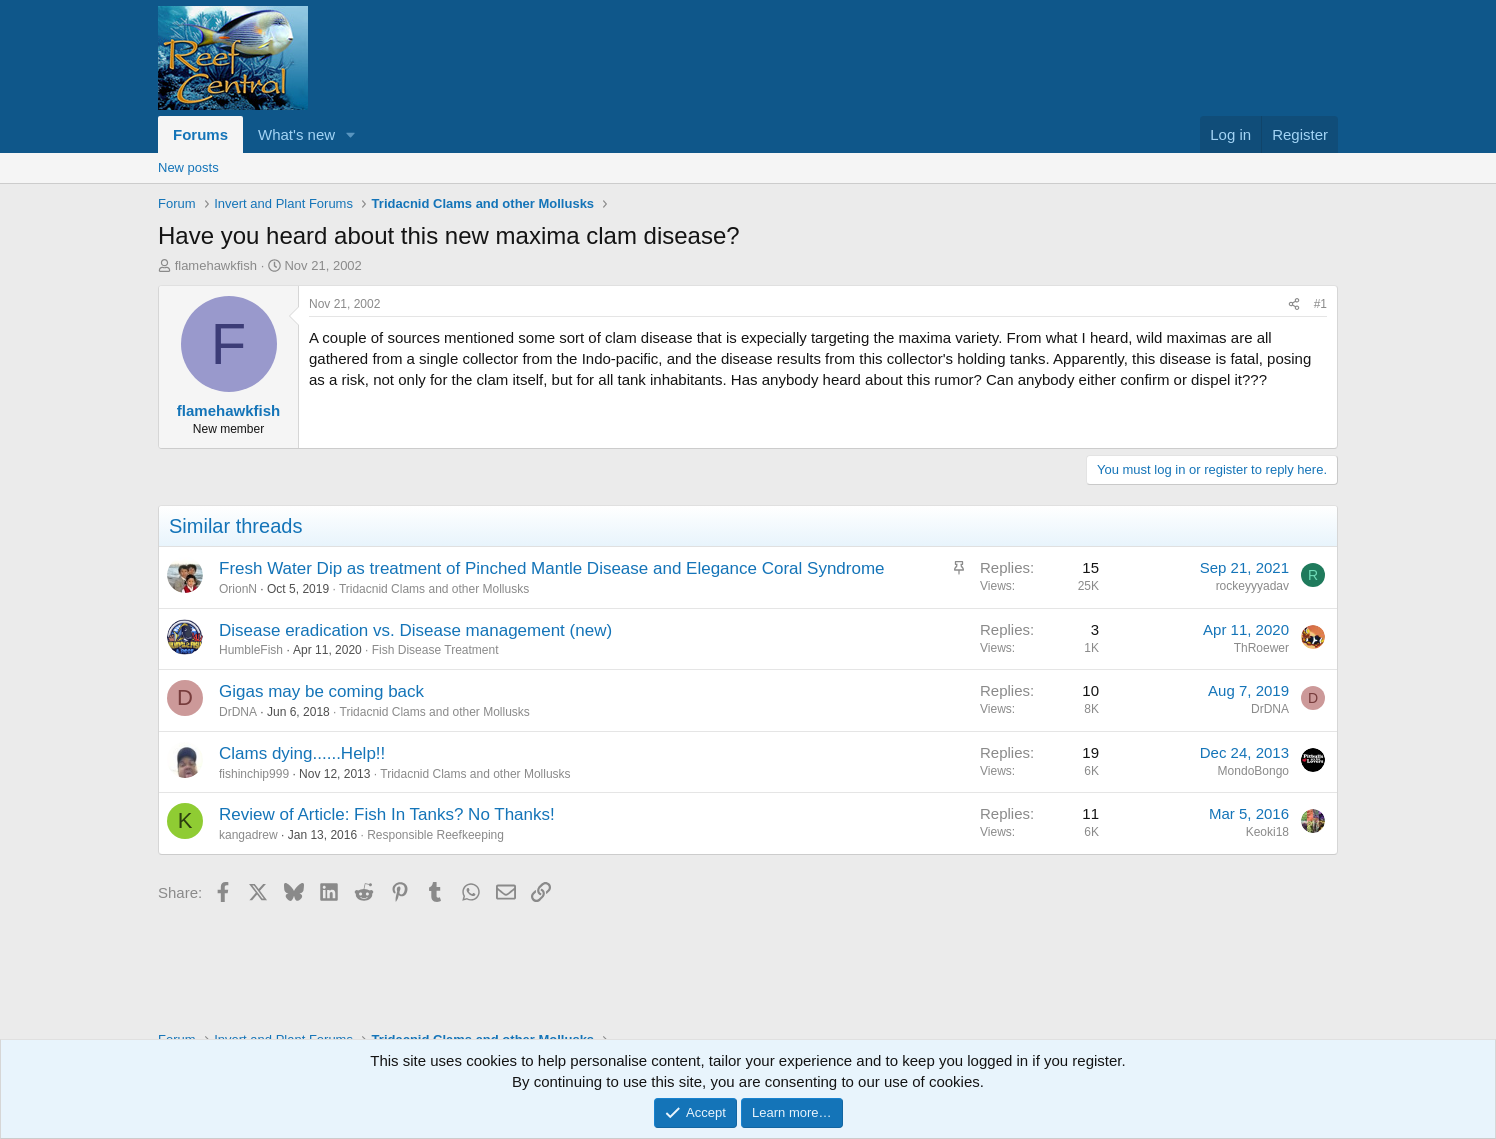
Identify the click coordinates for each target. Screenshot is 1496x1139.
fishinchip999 (254, 774)
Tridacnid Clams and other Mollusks (434, 589)
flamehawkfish (216, 265)
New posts (188, 167)
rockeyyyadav (1252, 586)
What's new (296, 134)
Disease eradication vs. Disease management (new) (415, 630)
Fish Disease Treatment (435, 650)
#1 (1320, 304)
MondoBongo (1253, 771)
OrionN (238, 589)
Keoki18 (1267, 832)
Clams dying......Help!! (302, 753)
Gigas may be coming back (321, 691)
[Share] (1294, 304)
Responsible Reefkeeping (435, 835)
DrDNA (238, 712)
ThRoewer (1261, 648)
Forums (200, 134)
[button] (351, 134)
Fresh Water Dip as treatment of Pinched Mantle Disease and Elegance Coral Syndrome (552, 568)
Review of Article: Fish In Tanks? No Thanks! (387, 814)
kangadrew (248, 835)
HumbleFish (251, 650)
